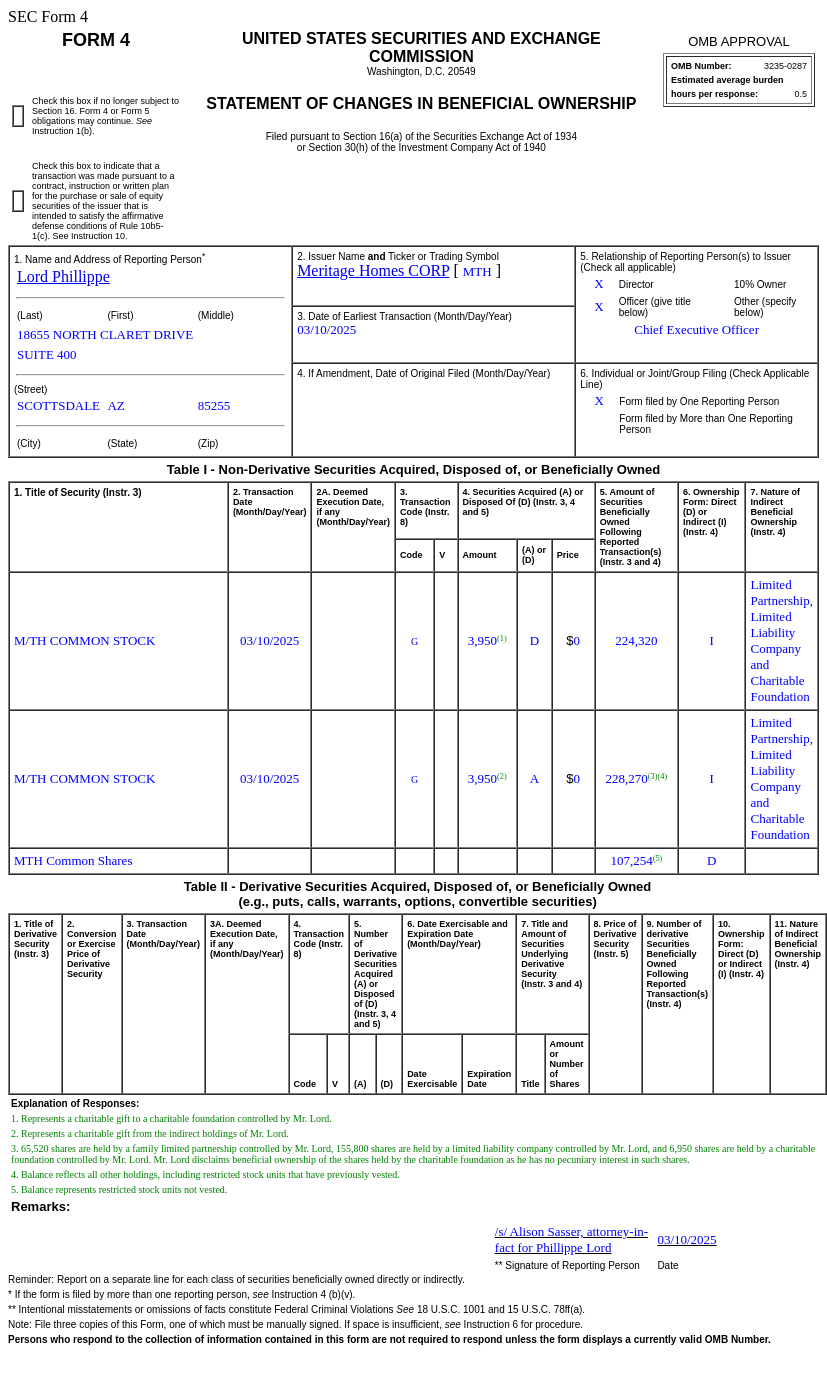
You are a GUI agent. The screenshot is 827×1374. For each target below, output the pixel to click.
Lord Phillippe (63, 276)
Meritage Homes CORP (373, 270)
